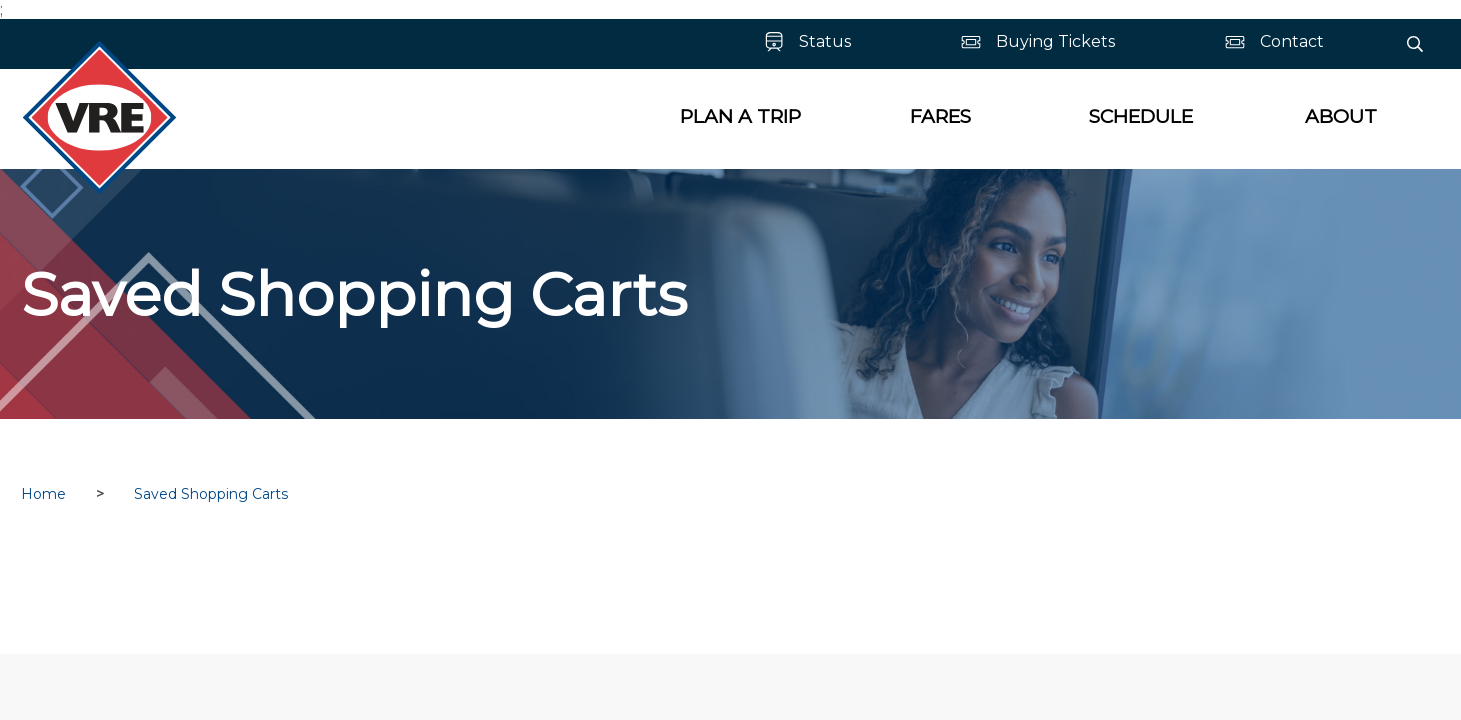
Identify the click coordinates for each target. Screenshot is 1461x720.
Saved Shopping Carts (211, 494)
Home (43, 494)
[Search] (1415, 44)
